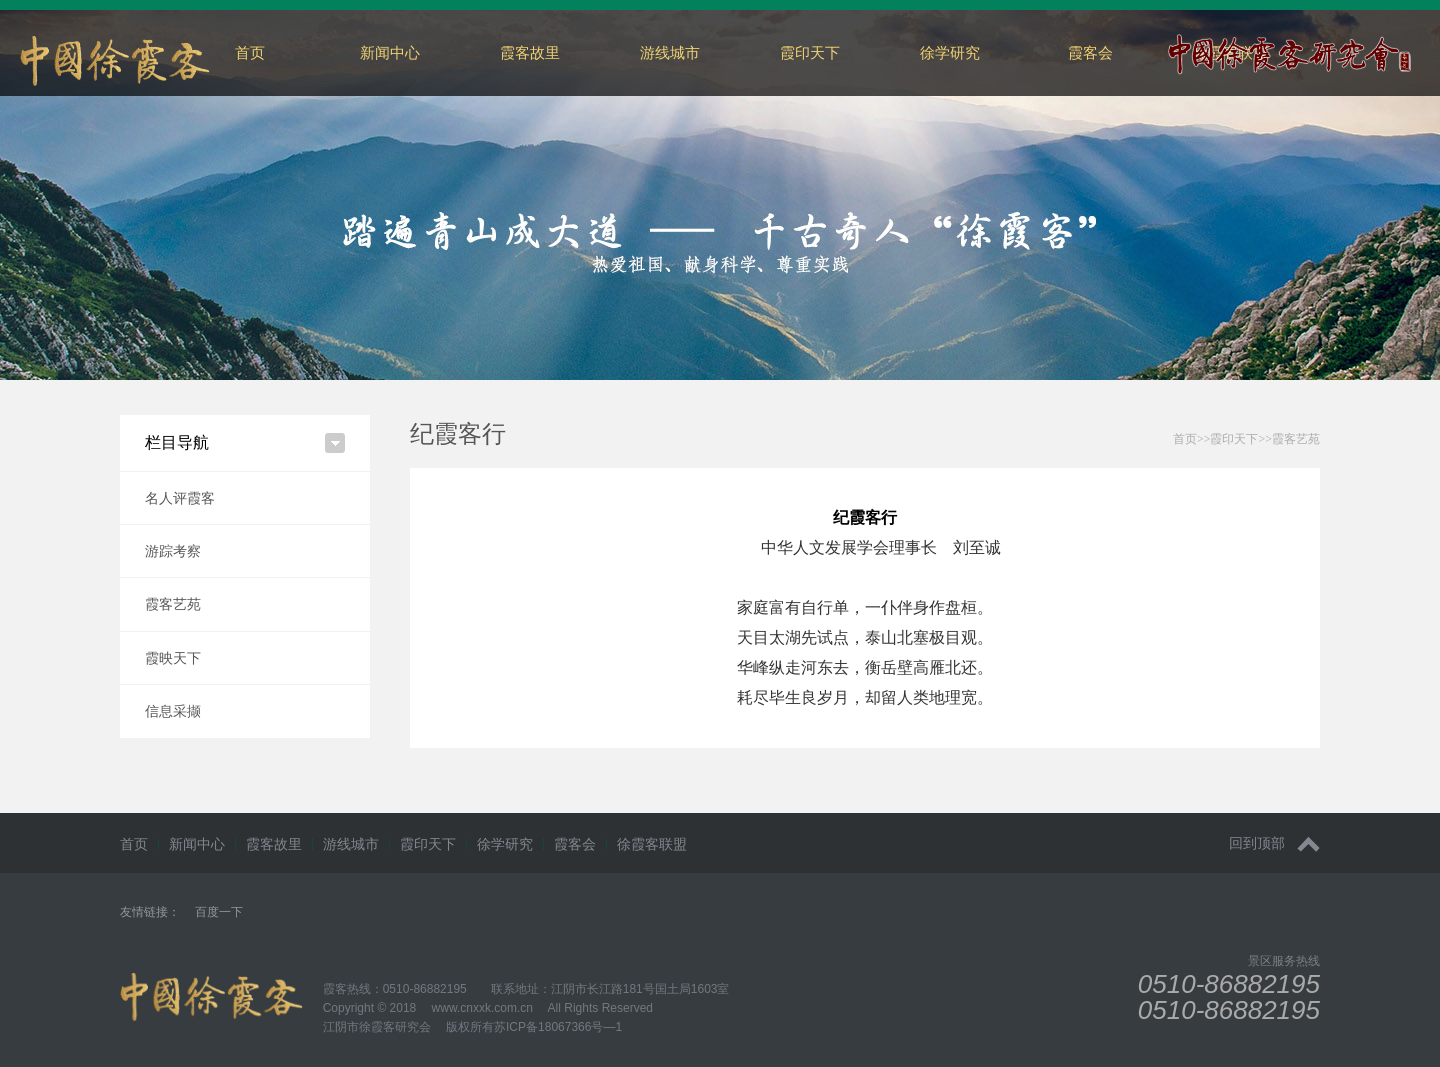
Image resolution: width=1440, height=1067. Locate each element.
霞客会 (1090, 52)
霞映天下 (173, 658)
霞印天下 (810, 52)
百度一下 (219, 912)
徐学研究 (950, 52)
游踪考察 (173, 551)
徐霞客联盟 (652, 844)
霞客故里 (530, 52)
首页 (250, 52)
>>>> (1246, 439)
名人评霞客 (180, 498)
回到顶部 (1274, 843)
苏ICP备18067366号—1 (558, 1027)
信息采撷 (173, 711)
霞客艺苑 (173, 604)
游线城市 (670, 52)
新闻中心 (390, 52)
